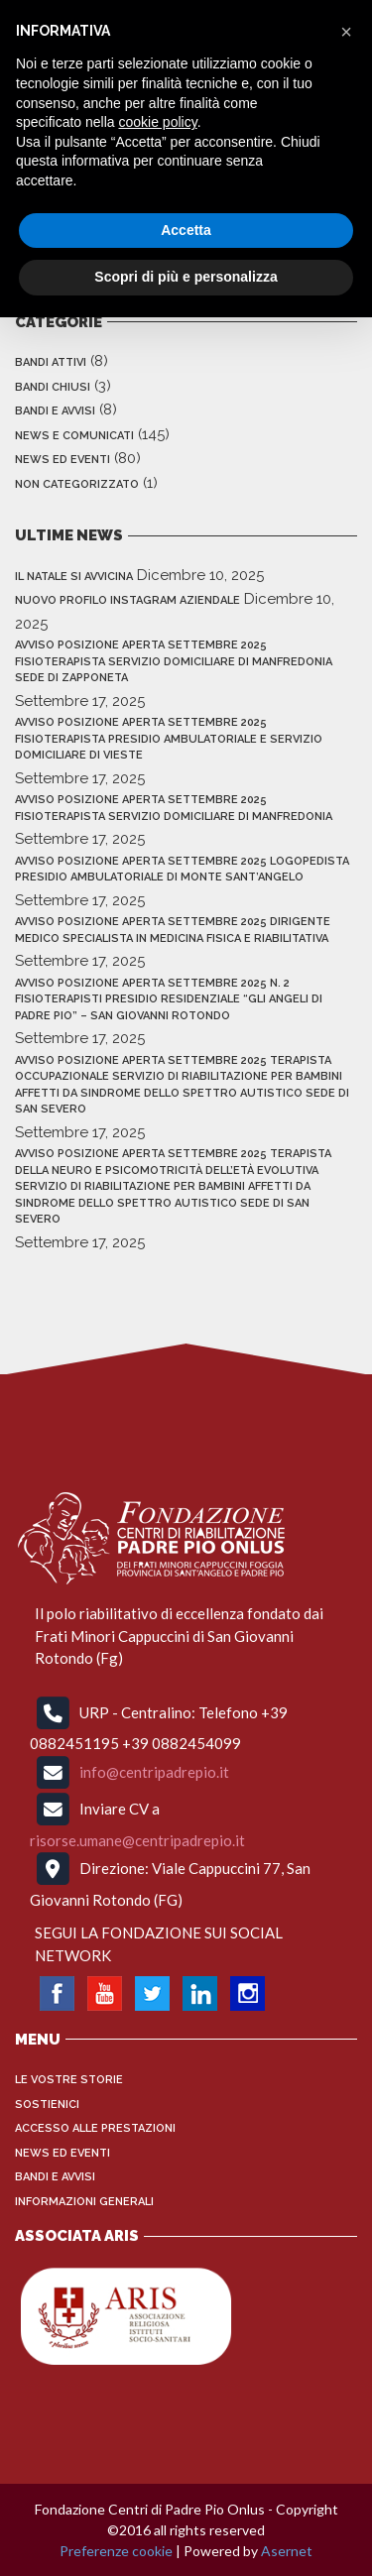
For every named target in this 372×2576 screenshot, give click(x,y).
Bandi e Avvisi (55, 411)
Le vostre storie (69, 2079)
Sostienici (47, 2104)
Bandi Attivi (50, 362)
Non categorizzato (77, 484)
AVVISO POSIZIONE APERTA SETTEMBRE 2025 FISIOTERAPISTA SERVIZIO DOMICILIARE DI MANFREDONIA (173, 808)
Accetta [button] (186, 230)
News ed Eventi (62, 459)
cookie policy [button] (158, 122)
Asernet (286, 2550)
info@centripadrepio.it (154, 1771)
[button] (346, 32)
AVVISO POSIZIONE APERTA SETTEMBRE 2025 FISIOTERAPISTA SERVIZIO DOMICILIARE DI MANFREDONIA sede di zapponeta (173, 661)
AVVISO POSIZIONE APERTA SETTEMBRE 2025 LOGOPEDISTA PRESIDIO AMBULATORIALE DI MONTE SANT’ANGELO (182, 869)
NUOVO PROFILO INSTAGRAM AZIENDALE (127, 600)
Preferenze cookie (116, 2550)
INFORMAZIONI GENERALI (84, 2201)
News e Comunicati (74, 435)
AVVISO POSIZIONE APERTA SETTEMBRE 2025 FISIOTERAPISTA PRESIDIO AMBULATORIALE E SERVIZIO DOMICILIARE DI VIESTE (168, 738)
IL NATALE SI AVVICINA (74, 576)
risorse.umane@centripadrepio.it (137, 1840)
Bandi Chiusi (52, 387)
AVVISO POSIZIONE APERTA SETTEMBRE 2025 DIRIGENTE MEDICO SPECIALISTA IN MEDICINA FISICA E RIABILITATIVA (172, 930)
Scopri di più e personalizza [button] (185, 277)
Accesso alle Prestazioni (95, 2128)
